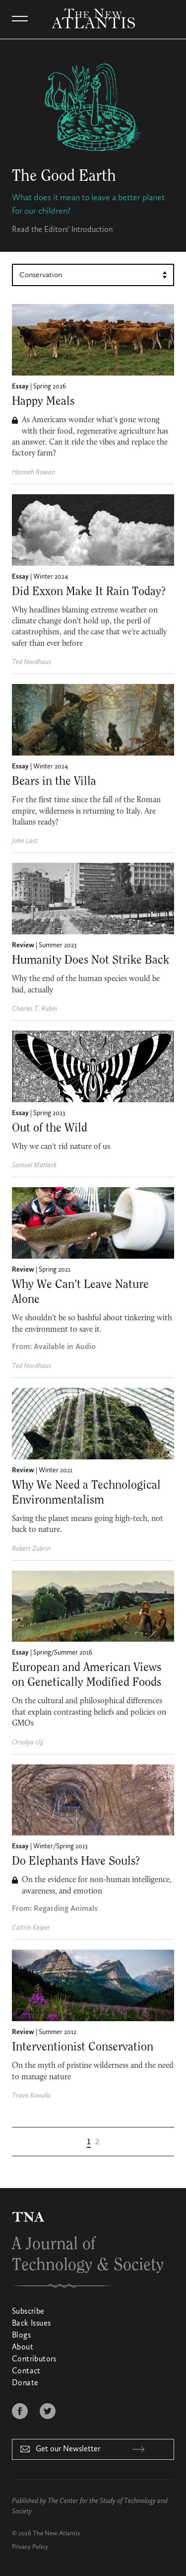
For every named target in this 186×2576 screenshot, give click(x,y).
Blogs (21, 2336)
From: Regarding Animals (55, 1909)
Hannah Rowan (33, 472)
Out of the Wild (49, 1128)
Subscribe (28, 2312)
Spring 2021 (54, 1269)
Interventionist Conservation (82, 2047)
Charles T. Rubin (34, 1008)
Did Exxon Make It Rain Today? (89, 592)
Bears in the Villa (54, 781)
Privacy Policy (30, 2547)
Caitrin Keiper (31, 1927)
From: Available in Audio (54, 1347)
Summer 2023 (58, 945)
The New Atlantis (56, 2533)
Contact (26, 2371)
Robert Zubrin (31, 1548)
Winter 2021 (55, 1470)
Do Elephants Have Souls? (76, 1861)
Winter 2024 (50, 576)
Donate (25, 2383)
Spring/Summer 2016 (62, 1652)
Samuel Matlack (34, 1165)
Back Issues (31, 2324)
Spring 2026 (49, 386)
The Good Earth (64, 176)
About (22, 2347)
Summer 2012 (57, 2032)
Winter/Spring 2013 (60, 1846)
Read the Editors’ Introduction (62, 230)
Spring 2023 (49, 1113)
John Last (25, 840)
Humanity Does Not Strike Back (90, 960)
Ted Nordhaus (31, 662)
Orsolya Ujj (27, 1742)
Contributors (34, 2359)
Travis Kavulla (31, 2095)
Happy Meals (43, 401)
